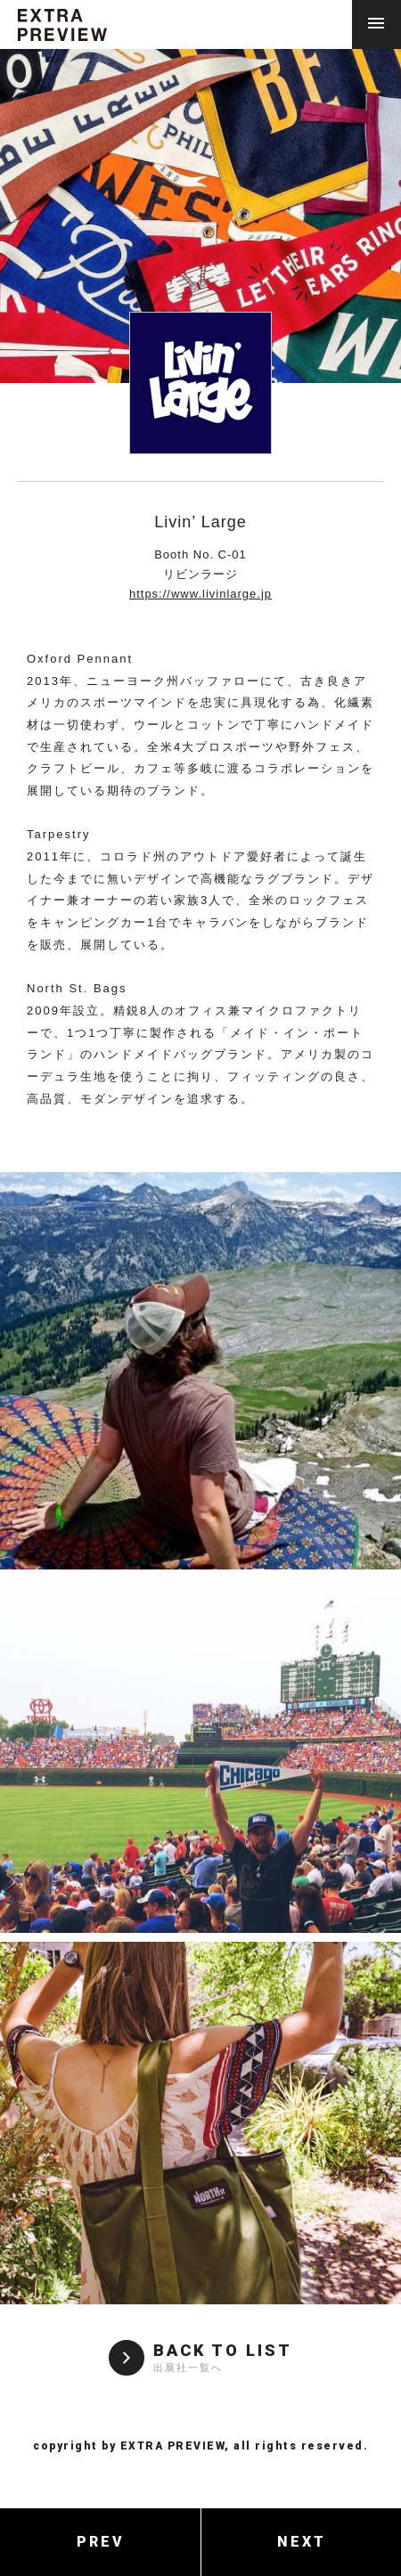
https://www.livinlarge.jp (200, 593)
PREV (101, 2541)
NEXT (301, 2541)
